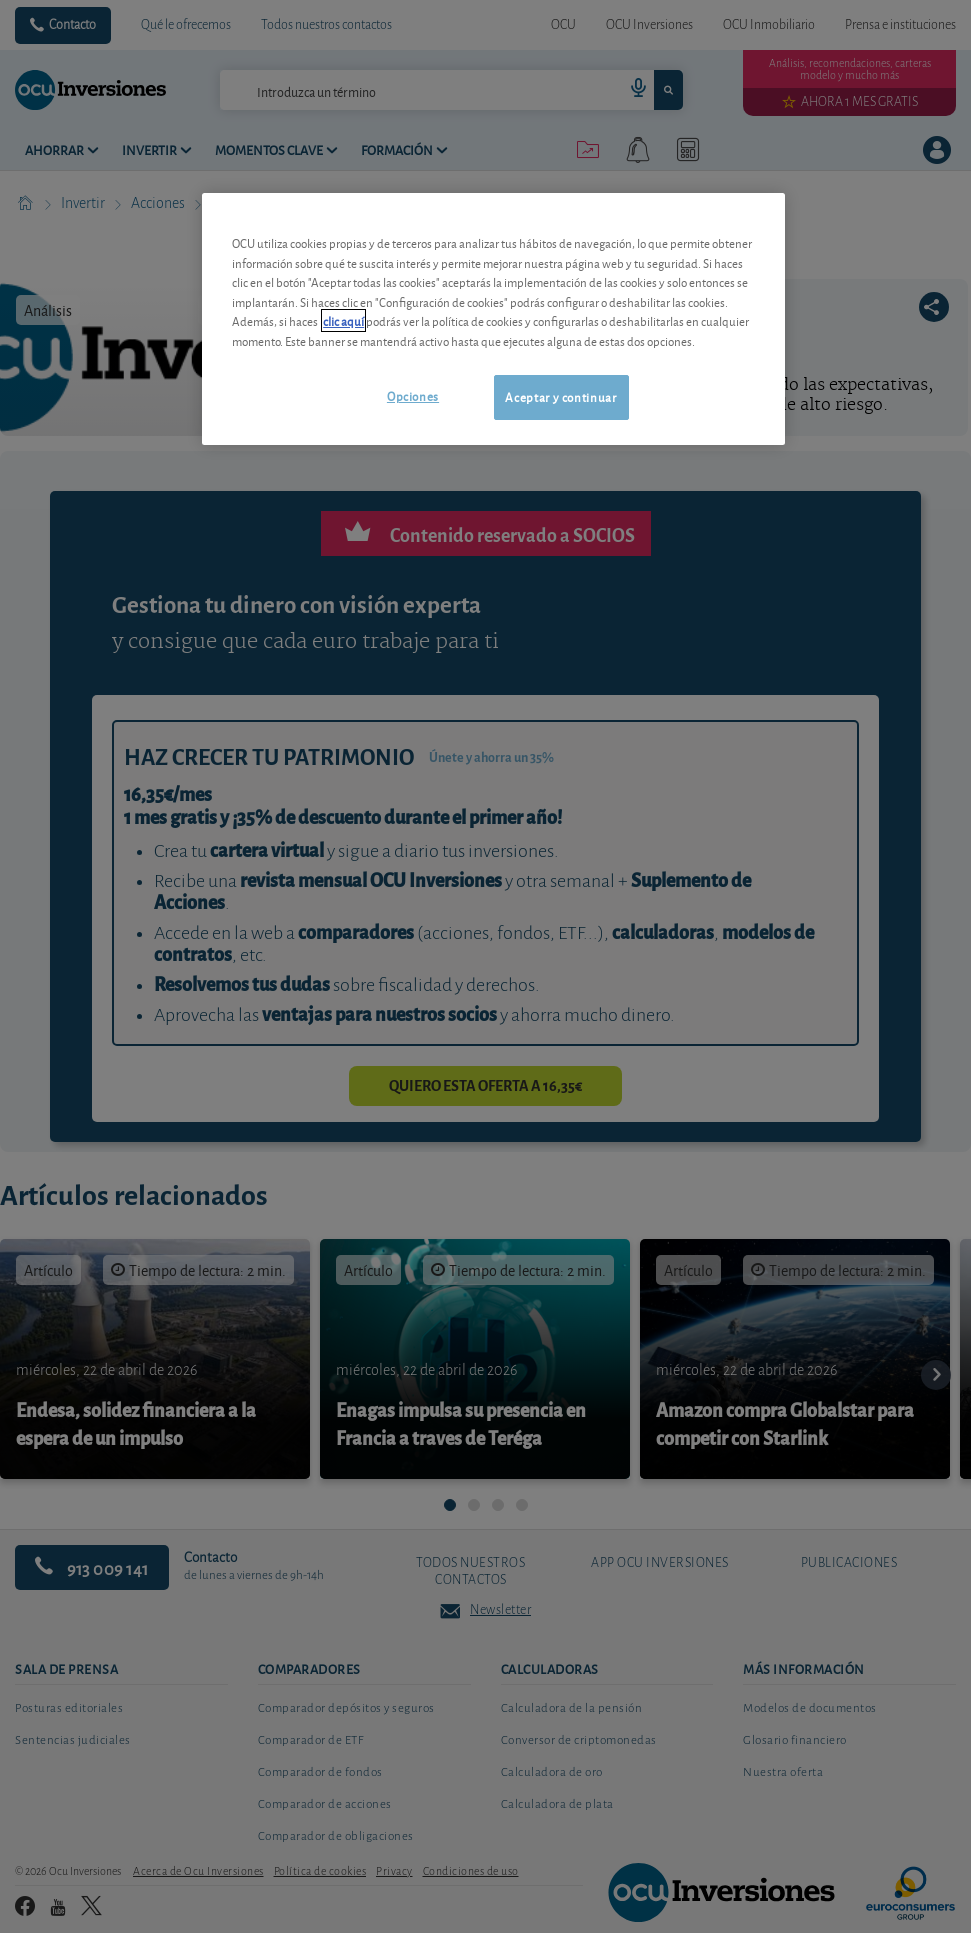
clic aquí (343, 320)
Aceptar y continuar (560, 396)
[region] (493, 318)
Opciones (413, 395)
